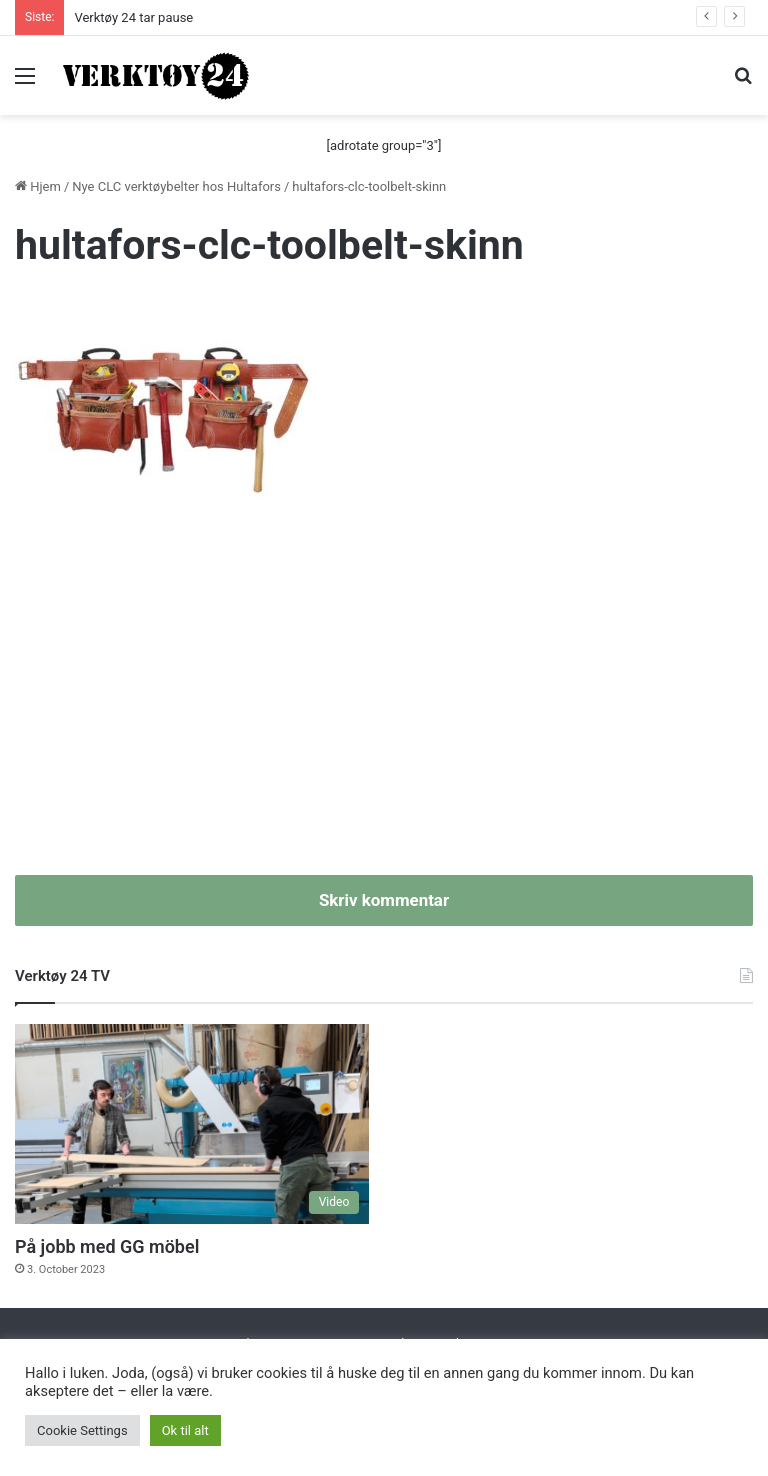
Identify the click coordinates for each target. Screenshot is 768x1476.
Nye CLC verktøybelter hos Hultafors (176, 186)
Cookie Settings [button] (82, 1430)
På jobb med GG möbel (107, 1246)
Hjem (38, 186)
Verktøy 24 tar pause (133, 17)
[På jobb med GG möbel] (192, 1124)
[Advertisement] (384, 705)
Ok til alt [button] (185, 1430)
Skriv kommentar (384, 900)
